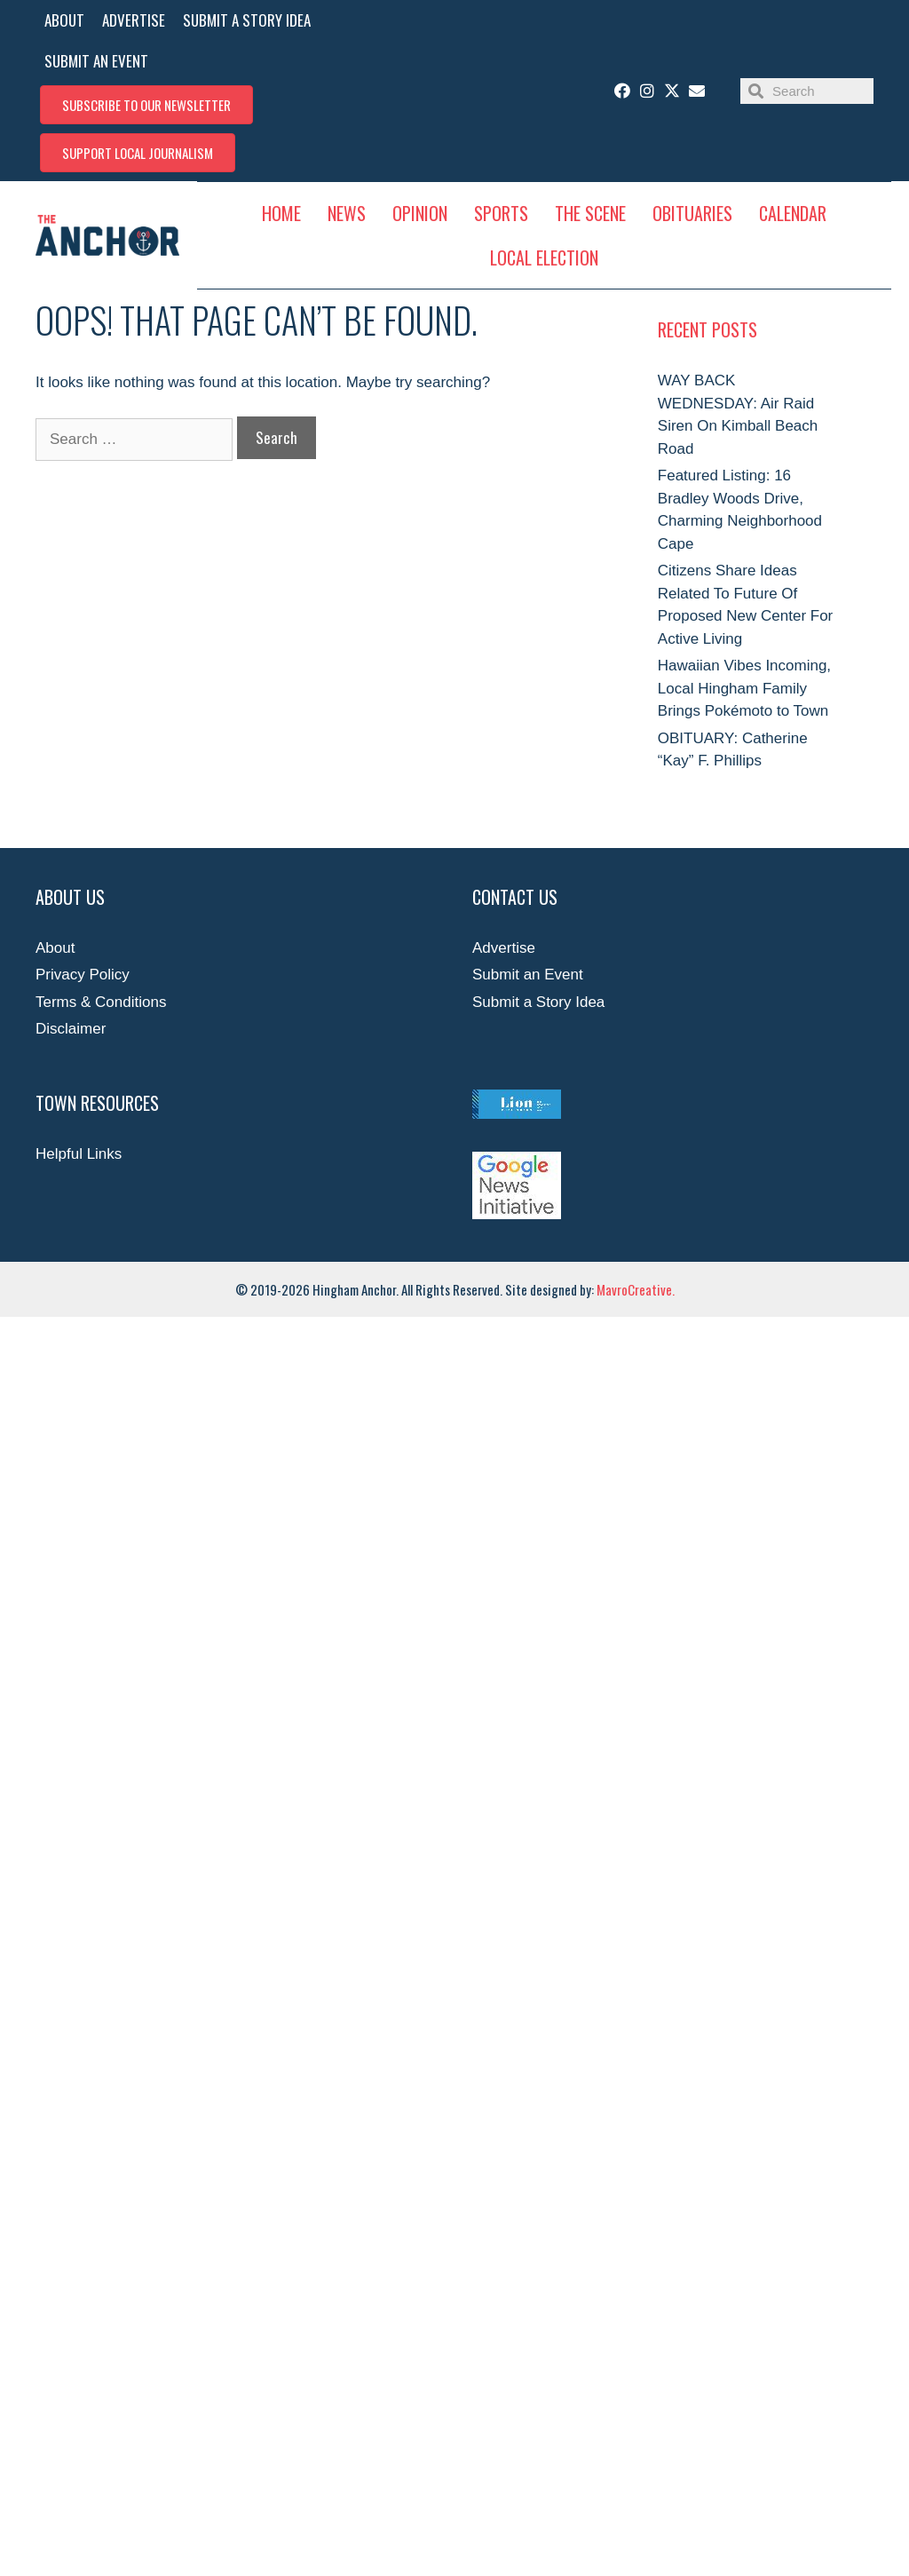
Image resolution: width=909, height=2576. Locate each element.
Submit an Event (527, 974)
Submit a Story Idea (538, 1002)
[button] (146, 104)
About (55, 947)
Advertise (503, 947)
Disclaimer (71, 1028)
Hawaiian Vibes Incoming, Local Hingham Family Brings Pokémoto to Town (744, 688)
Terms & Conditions (101, 1002)
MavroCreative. (636, 1289)
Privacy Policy (83, 974)
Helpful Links (79, 1153)
